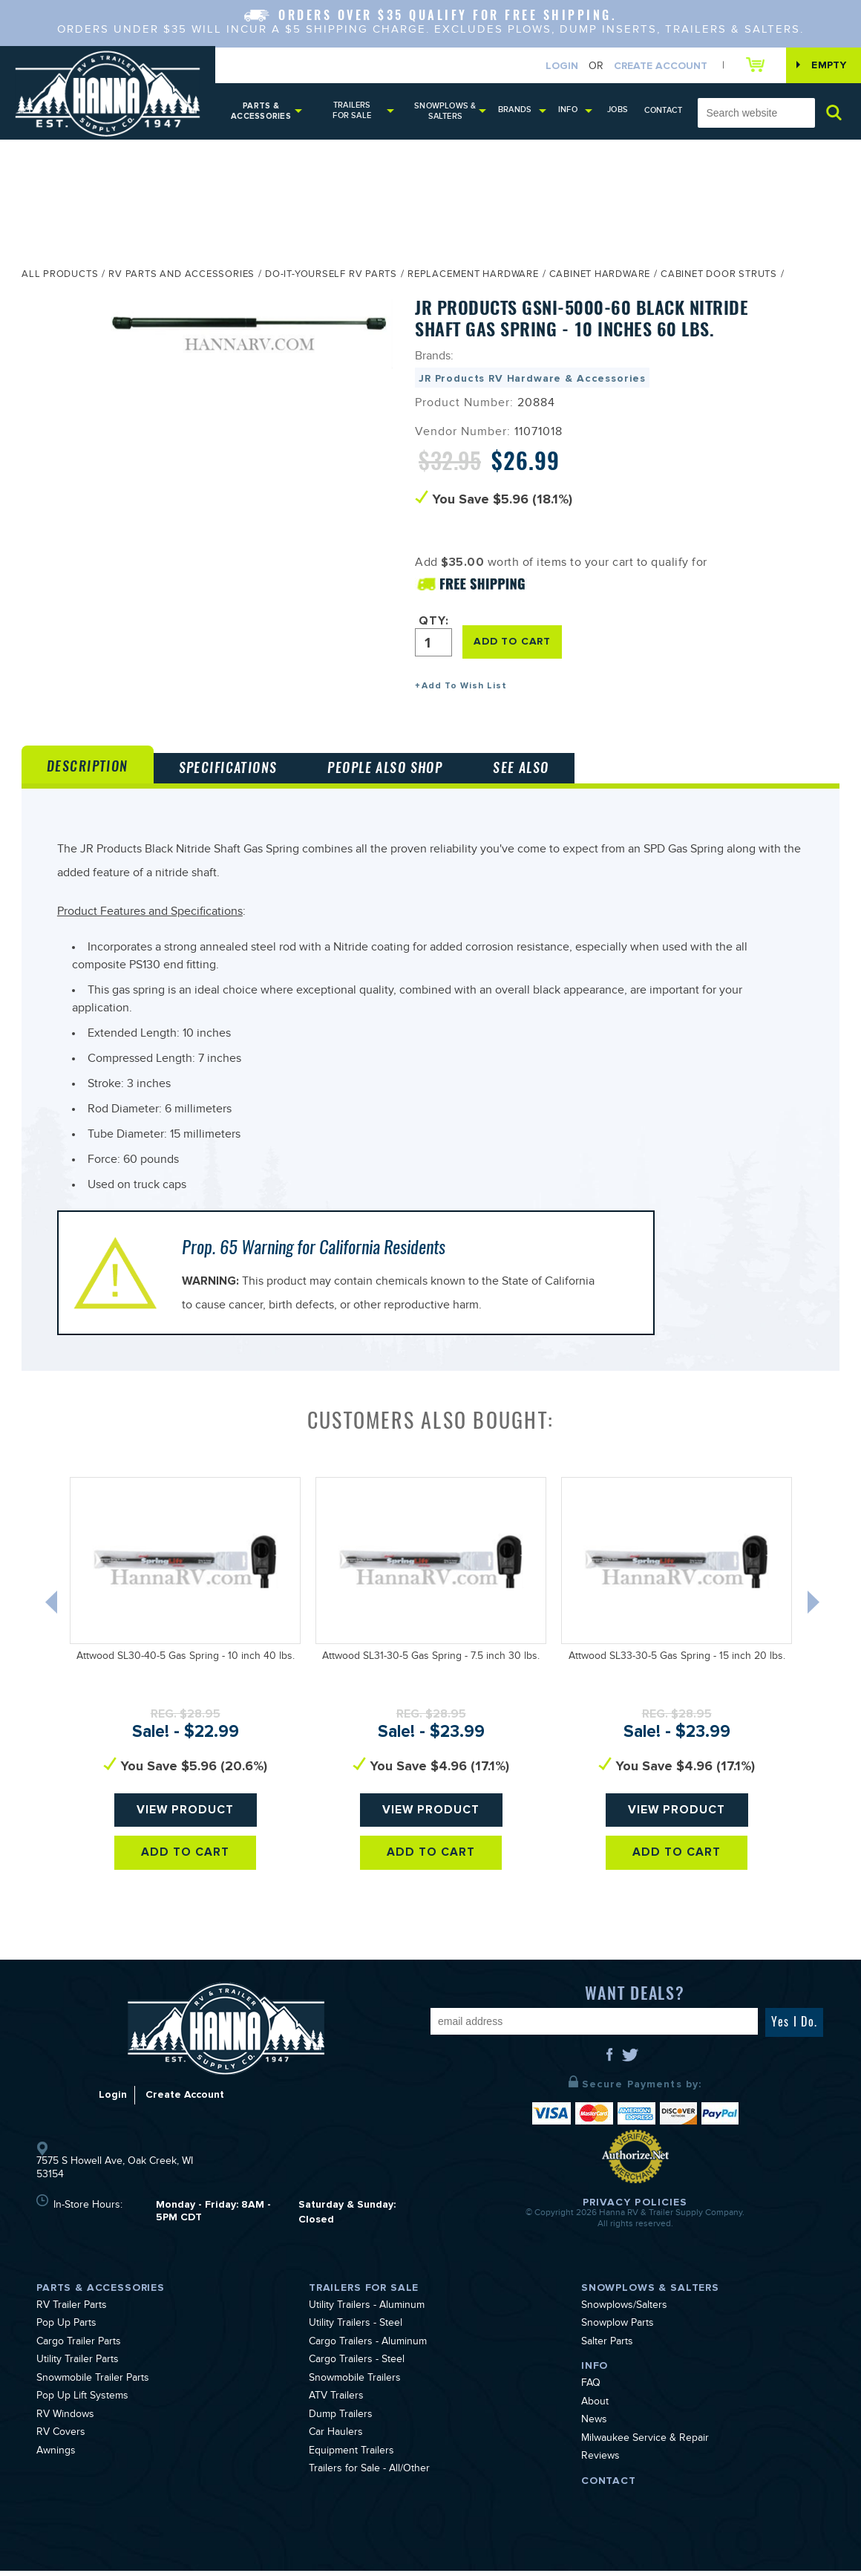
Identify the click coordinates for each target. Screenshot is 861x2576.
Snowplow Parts (617, 2329)
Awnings (56, 2457)
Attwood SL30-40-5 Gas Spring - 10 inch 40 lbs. (185, 1662)
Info (570, 110)
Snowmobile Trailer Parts (92, 2384)
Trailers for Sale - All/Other (369, 2475)
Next (817, 1611)
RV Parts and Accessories (181, 277)
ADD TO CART (512, 642)
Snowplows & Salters (447, 112)
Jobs (619, 110)
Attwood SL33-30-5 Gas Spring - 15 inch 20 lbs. (677, 1662)
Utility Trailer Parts (77, 2366)
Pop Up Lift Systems (82, 2402)
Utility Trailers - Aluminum (367, 2311)
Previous (51, 1611)
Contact (664, 111)
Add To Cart (185, 1858)
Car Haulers (336, 2438)
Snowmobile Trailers (355, 2384)
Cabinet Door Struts (719, 277)
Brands (517, 110)
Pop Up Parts (66, 2329)
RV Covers (60, 2438)
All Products (60, 277)
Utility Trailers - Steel (355, 2329)
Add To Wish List (464, 687)
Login (559, 65)
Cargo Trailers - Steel (357, 2366)
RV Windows (65, 2420)
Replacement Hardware (473, 277)
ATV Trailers (336, 2402)
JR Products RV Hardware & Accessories (532, 380)
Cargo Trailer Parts (78, 2348)
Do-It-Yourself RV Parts (331, 277)
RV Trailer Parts (71, 2311)
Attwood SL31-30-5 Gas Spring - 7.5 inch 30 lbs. (431, 1662)
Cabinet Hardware (599, 277)
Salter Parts (607, 2348)
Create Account (658, 65)
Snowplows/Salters (624, 2311)
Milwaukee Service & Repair (645, 2444)
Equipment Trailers (351, 2457)
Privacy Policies (635, 2207)
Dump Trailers (341, 2420)
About (595, 2408)
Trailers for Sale (353, 111)
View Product (185, 1815)
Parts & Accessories (261, 112)
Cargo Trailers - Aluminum (368, 2348)
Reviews (600, 2462)
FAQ (590, 2389)
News (594, 2426)
